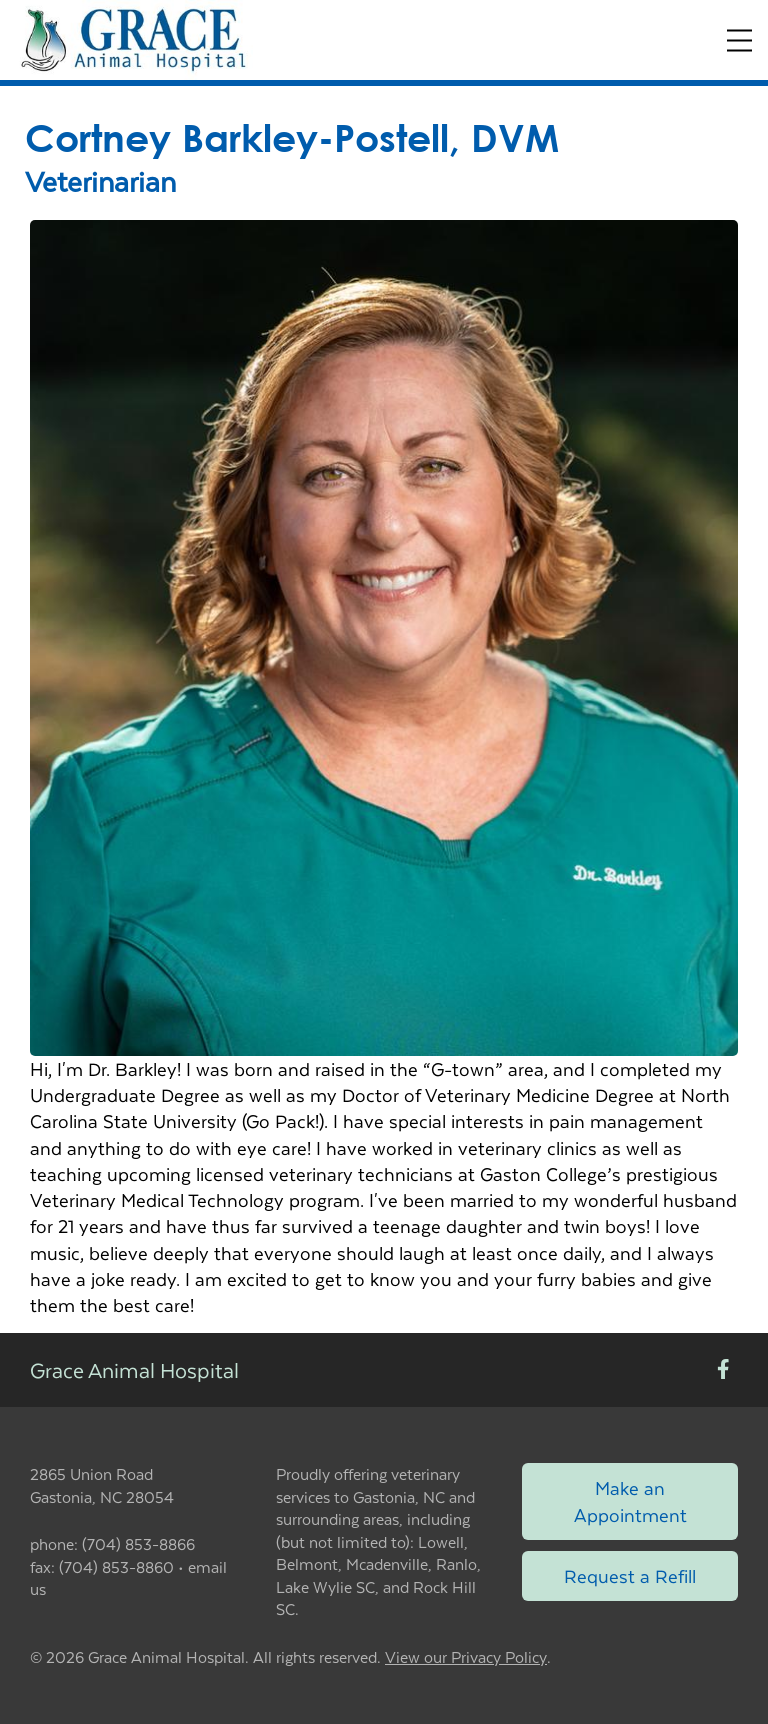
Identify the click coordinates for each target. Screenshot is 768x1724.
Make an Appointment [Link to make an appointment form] (630, 1500)
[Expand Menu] (739, 40)
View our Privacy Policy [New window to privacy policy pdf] (466, 1657)
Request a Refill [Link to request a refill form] (630, 1575)
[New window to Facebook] (723, 1370)
